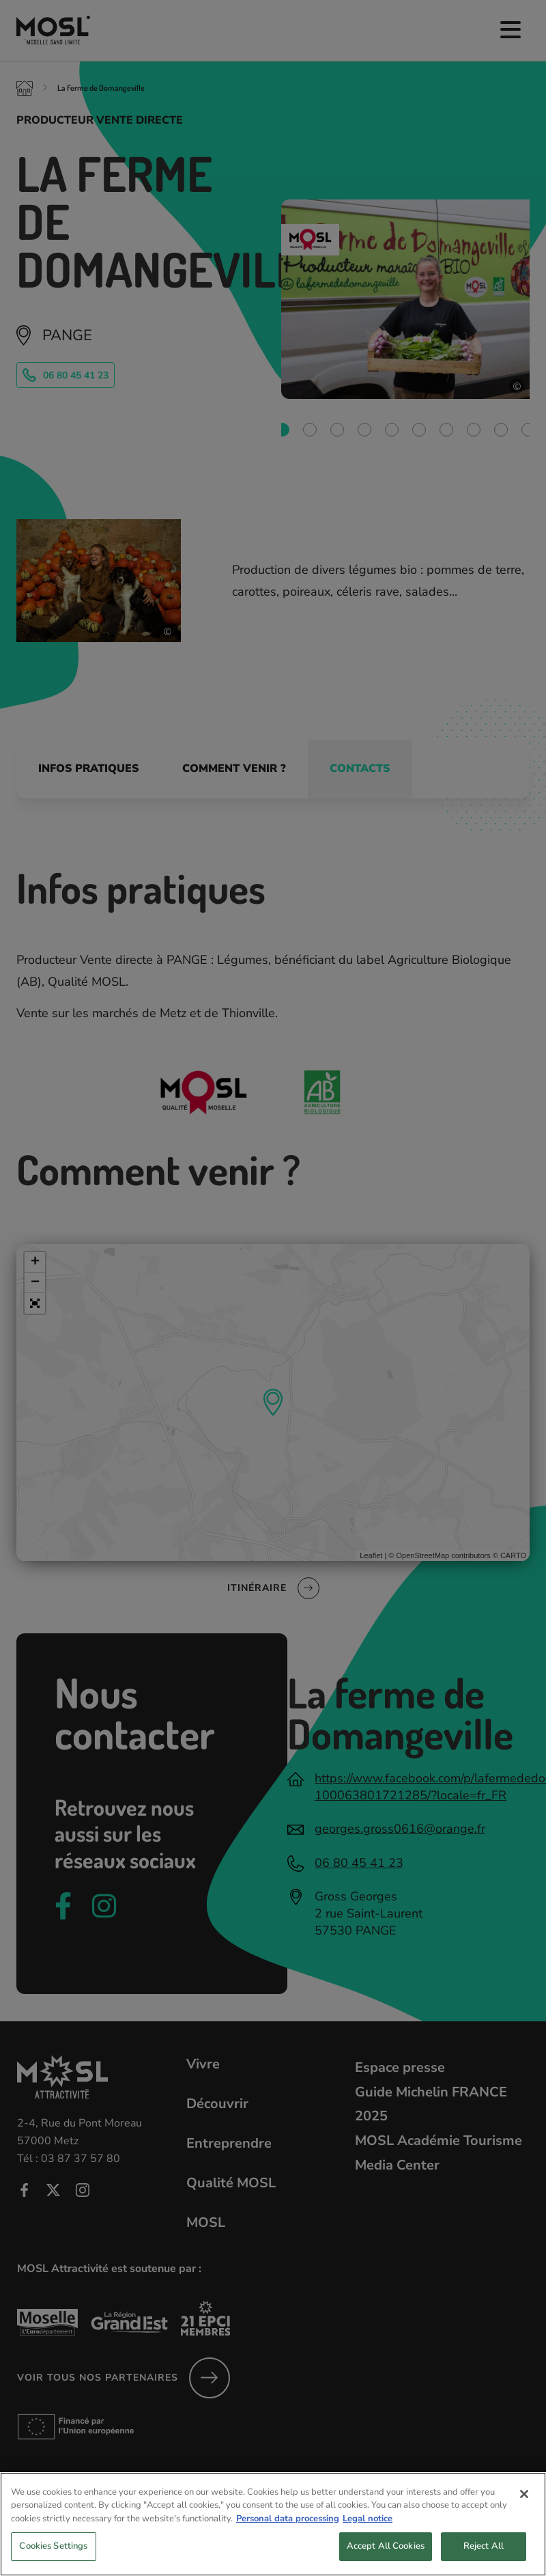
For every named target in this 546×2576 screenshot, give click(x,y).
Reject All (483, 2557)
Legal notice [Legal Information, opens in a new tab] (367, 2529)
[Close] (524, 2504)
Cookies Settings (53, 2557)
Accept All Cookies (386, 2557)
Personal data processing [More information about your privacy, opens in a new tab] (287, 2529)
